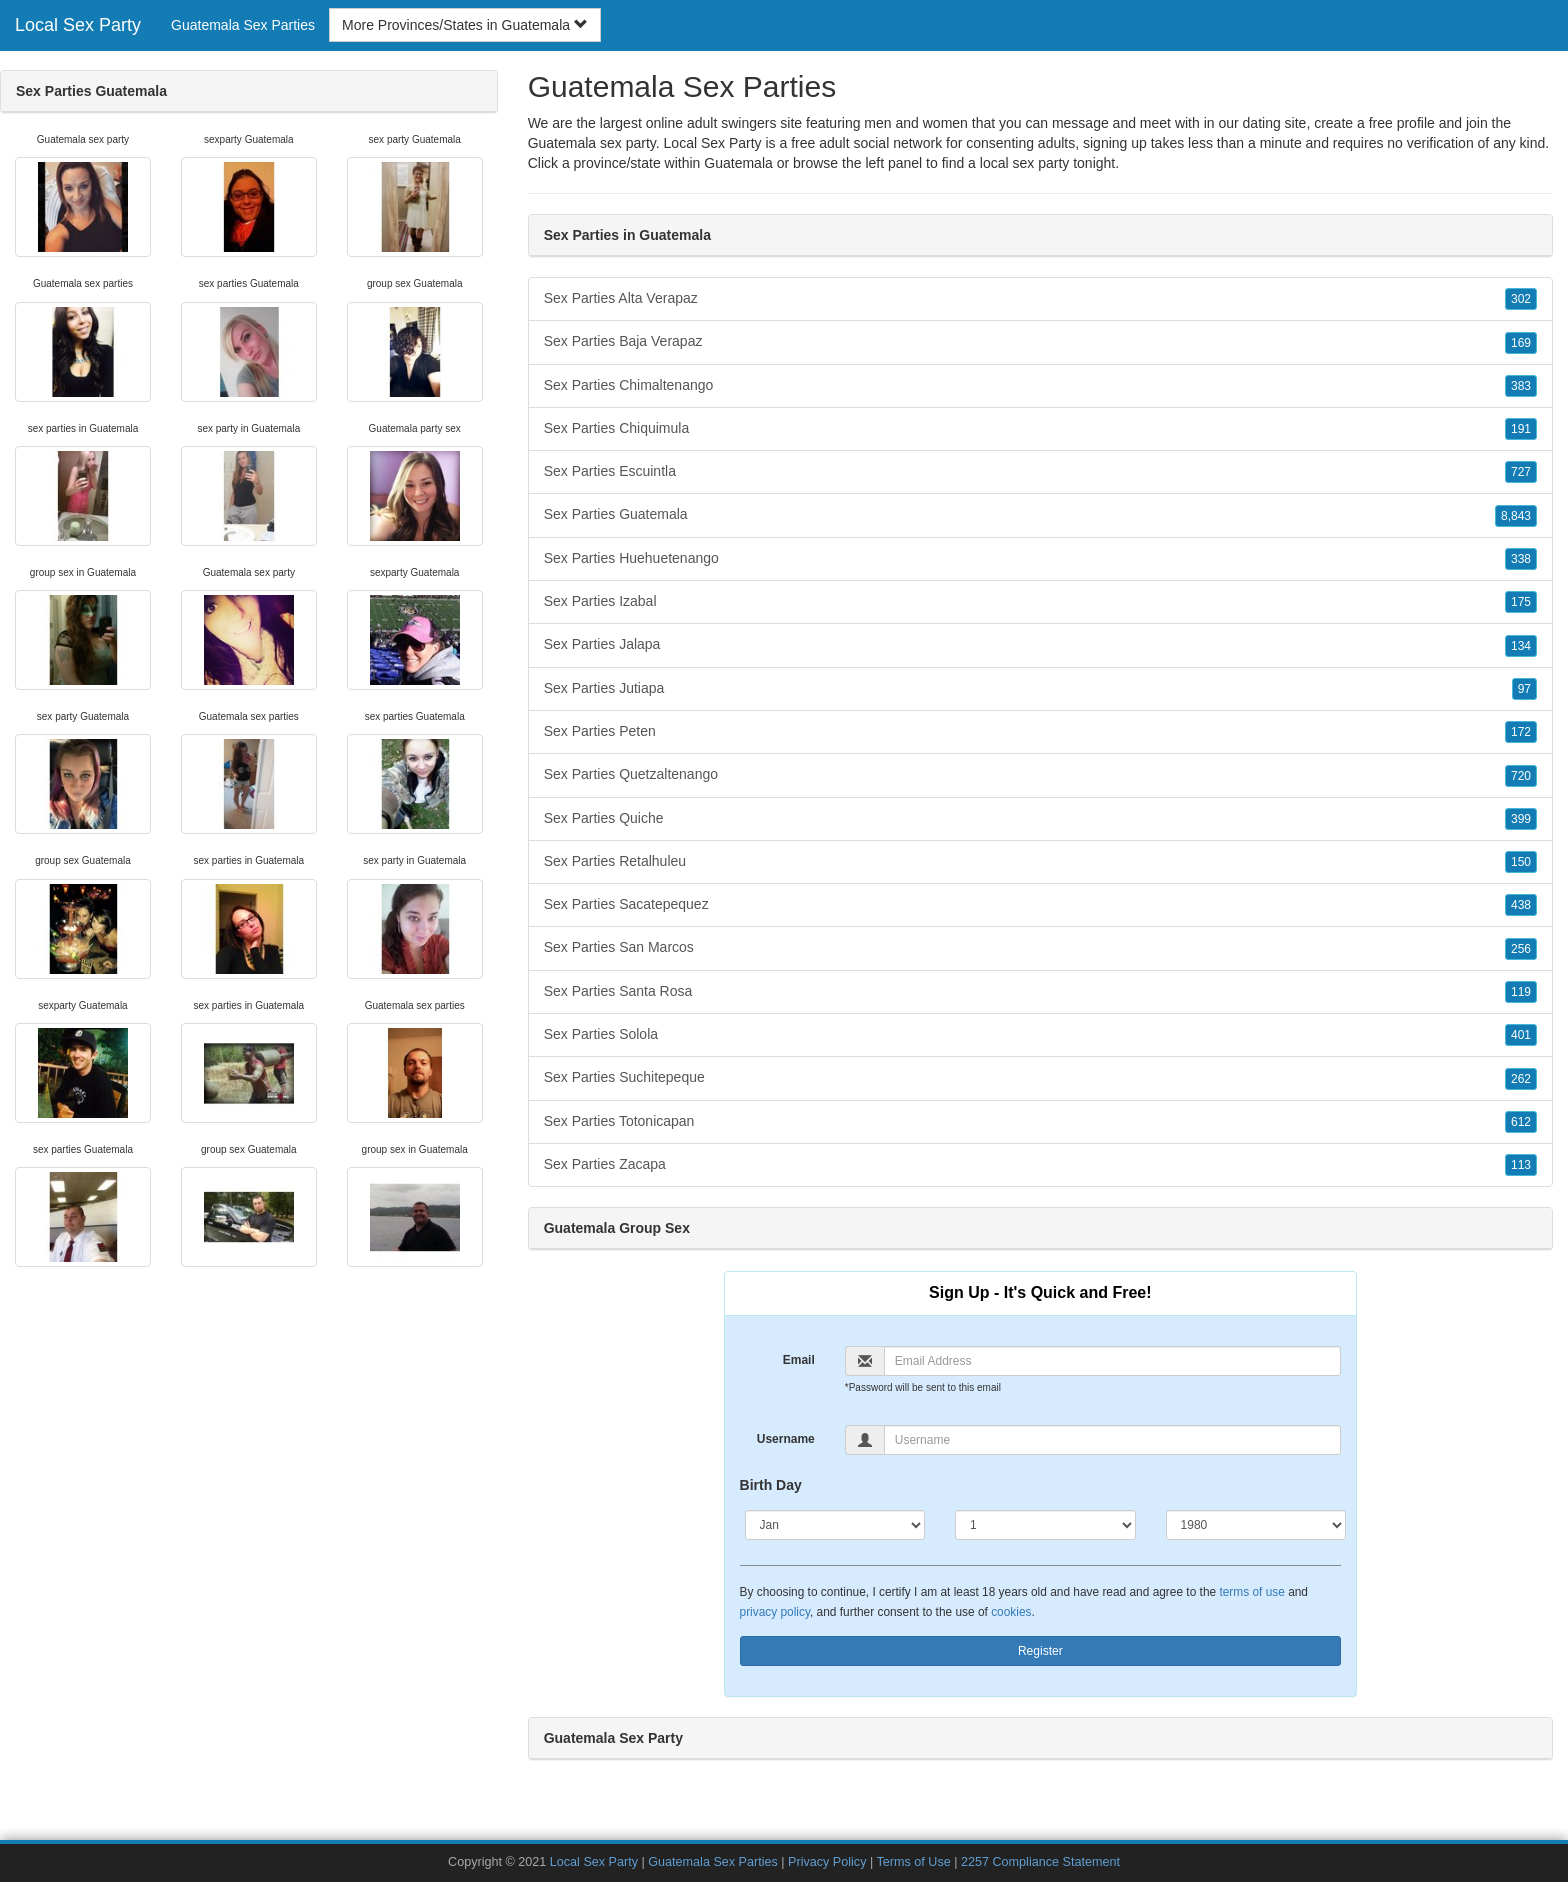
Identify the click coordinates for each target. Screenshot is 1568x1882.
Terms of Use (914, 1862)
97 (1524, 689)
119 (1521, 992)
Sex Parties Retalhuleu (1040, 862)
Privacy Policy (827, 1862)
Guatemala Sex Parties (243, 25)
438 (1521, 905)
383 (1521, 386)
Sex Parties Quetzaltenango (1040, 775)
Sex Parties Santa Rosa (1040, 992)
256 (1521, 949)
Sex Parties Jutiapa (1040, 689)
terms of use (1251, 1592)
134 (1521, 646)
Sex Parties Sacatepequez (1040, 905)
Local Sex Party (78, 25)
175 (1521, 602)
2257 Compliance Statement (1040, 1862)
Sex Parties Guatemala (1040, 515)
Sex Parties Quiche (1040, 819)
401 (1521, 1035)
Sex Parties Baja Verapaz (1040, 342)
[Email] (1112, 1361)
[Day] (1045, 1525)
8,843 (1516, 516)
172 (1521, 732)
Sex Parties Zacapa (1040, 1165)
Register (1040, 1651)
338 (1521, 559)
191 (1521, 429)
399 (1521, 819)
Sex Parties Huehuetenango (1040, 559)
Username (786, 1439)
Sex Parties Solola (1040, 1035)
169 (1521, 343)
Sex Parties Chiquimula (1040, 429)
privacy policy (775, 1612)
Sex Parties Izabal (1040, 602)
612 (1521, 1122)
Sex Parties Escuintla (1040, 472)
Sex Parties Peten (1040, 732)
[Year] (1256, 1525)
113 (1521, 1165)
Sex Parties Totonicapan (1040, 1122)
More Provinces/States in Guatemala (465, 25)
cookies (1011, 1612)
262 (1521, 1079)
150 (1521, 862)
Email (799, 1360)
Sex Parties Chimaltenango (1040, 386)
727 (1521, 472)
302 (1521, 299)
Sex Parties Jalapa (1040, 645)
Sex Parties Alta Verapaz (1040, 299)
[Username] (1112, 1440)
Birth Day (771, 1485)
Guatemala (738, 163)
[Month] (835, 1525)
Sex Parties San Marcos (1040, 948)
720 (1521, 776)
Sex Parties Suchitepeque (1040, 1078)
